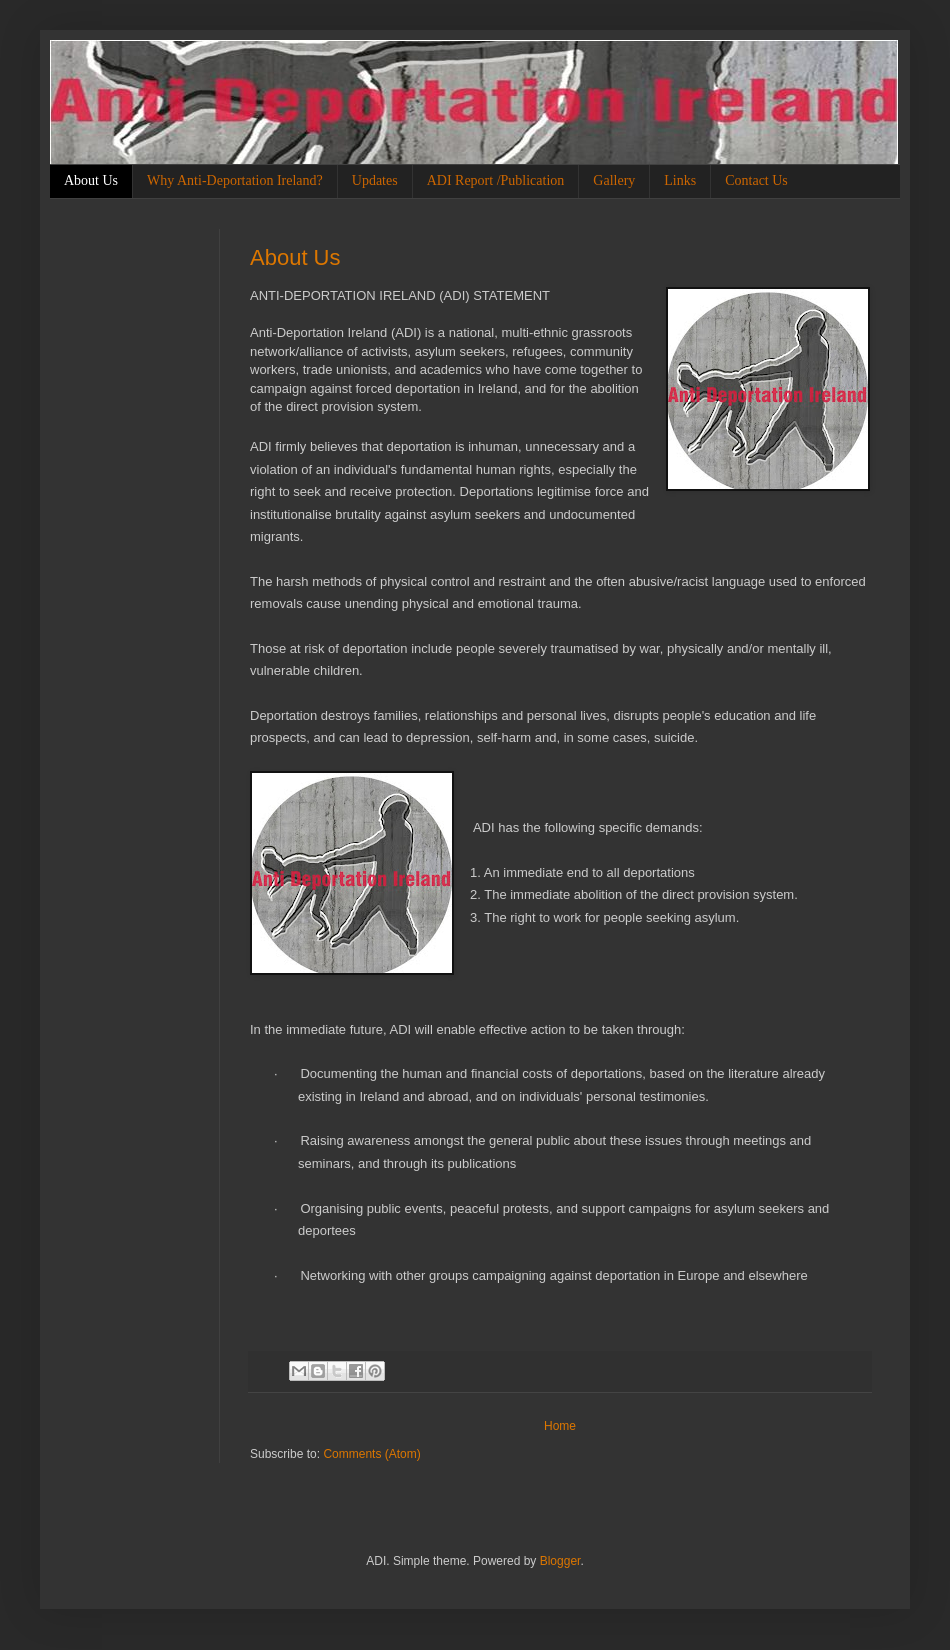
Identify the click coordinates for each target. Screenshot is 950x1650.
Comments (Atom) (371, 1454)
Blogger (560, 1561)
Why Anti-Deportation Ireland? (235, 180)
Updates (375, 180)
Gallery (614, 180)
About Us (91, 180)
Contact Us (756, 180)
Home (560, 1426)
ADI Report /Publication (496, 180)
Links (680, 180)
